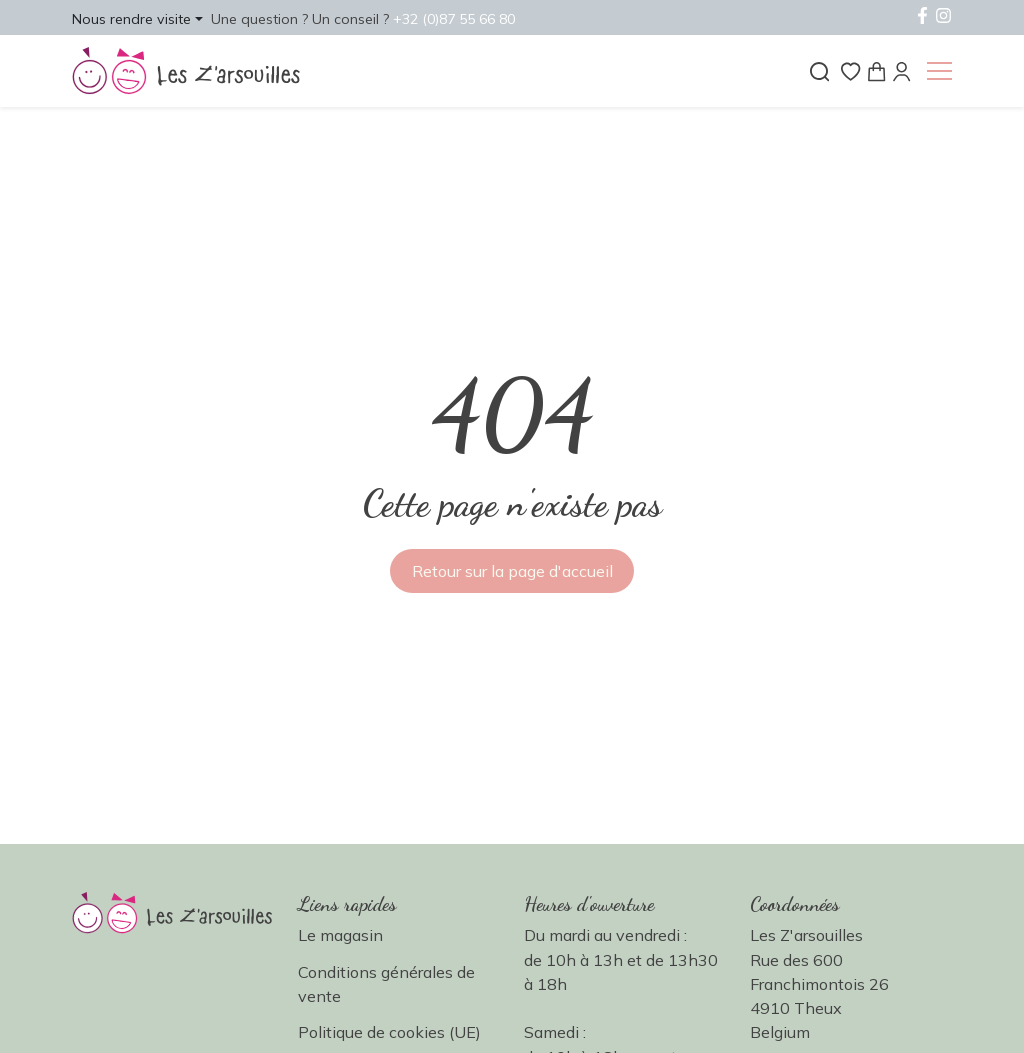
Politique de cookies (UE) (389, 1032)
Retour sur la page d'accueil (512, 571)
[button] (137, 18)
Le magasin (340, 935)
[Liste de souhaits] (850, 69)
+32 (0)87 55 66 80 (454, 19)
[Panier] (876, 69)
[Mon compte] (901, 69)
